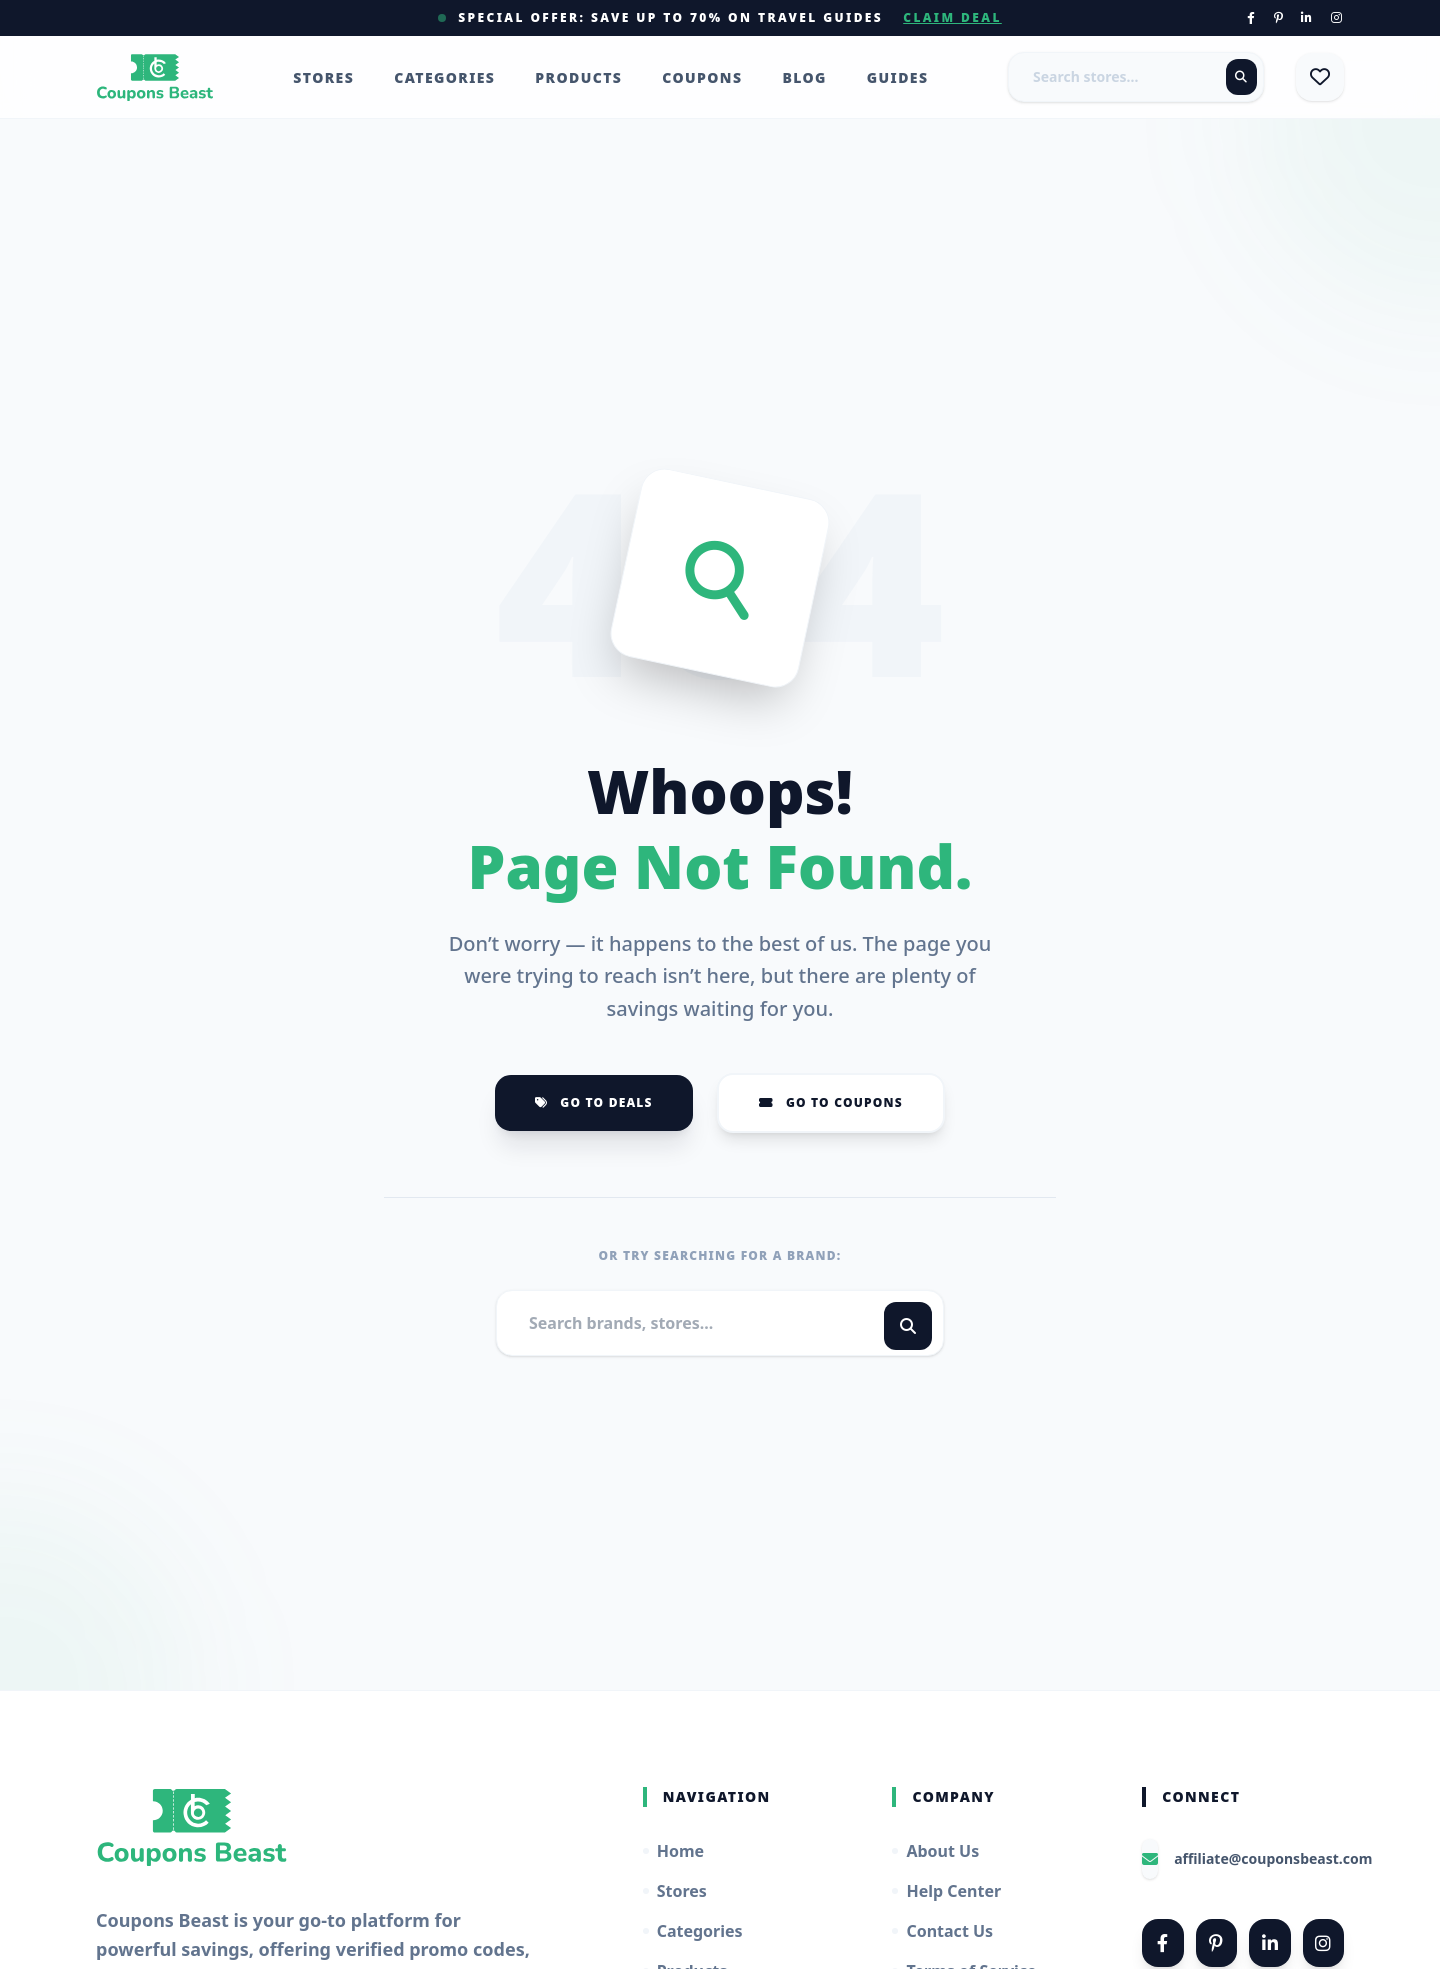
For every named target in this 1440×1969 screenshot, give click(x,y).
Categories (444, 77)
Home (673, 1851)
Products (578, 77)
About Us (935, 1851)
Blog (804, 77)
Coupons (702, 77)
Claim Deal (952, 18)
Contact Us (942, 1931)
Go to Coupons (831, 1102)
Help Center (946, 1891)
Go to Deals (594, 1102)
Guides (898, 77)
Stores (323, 77)
